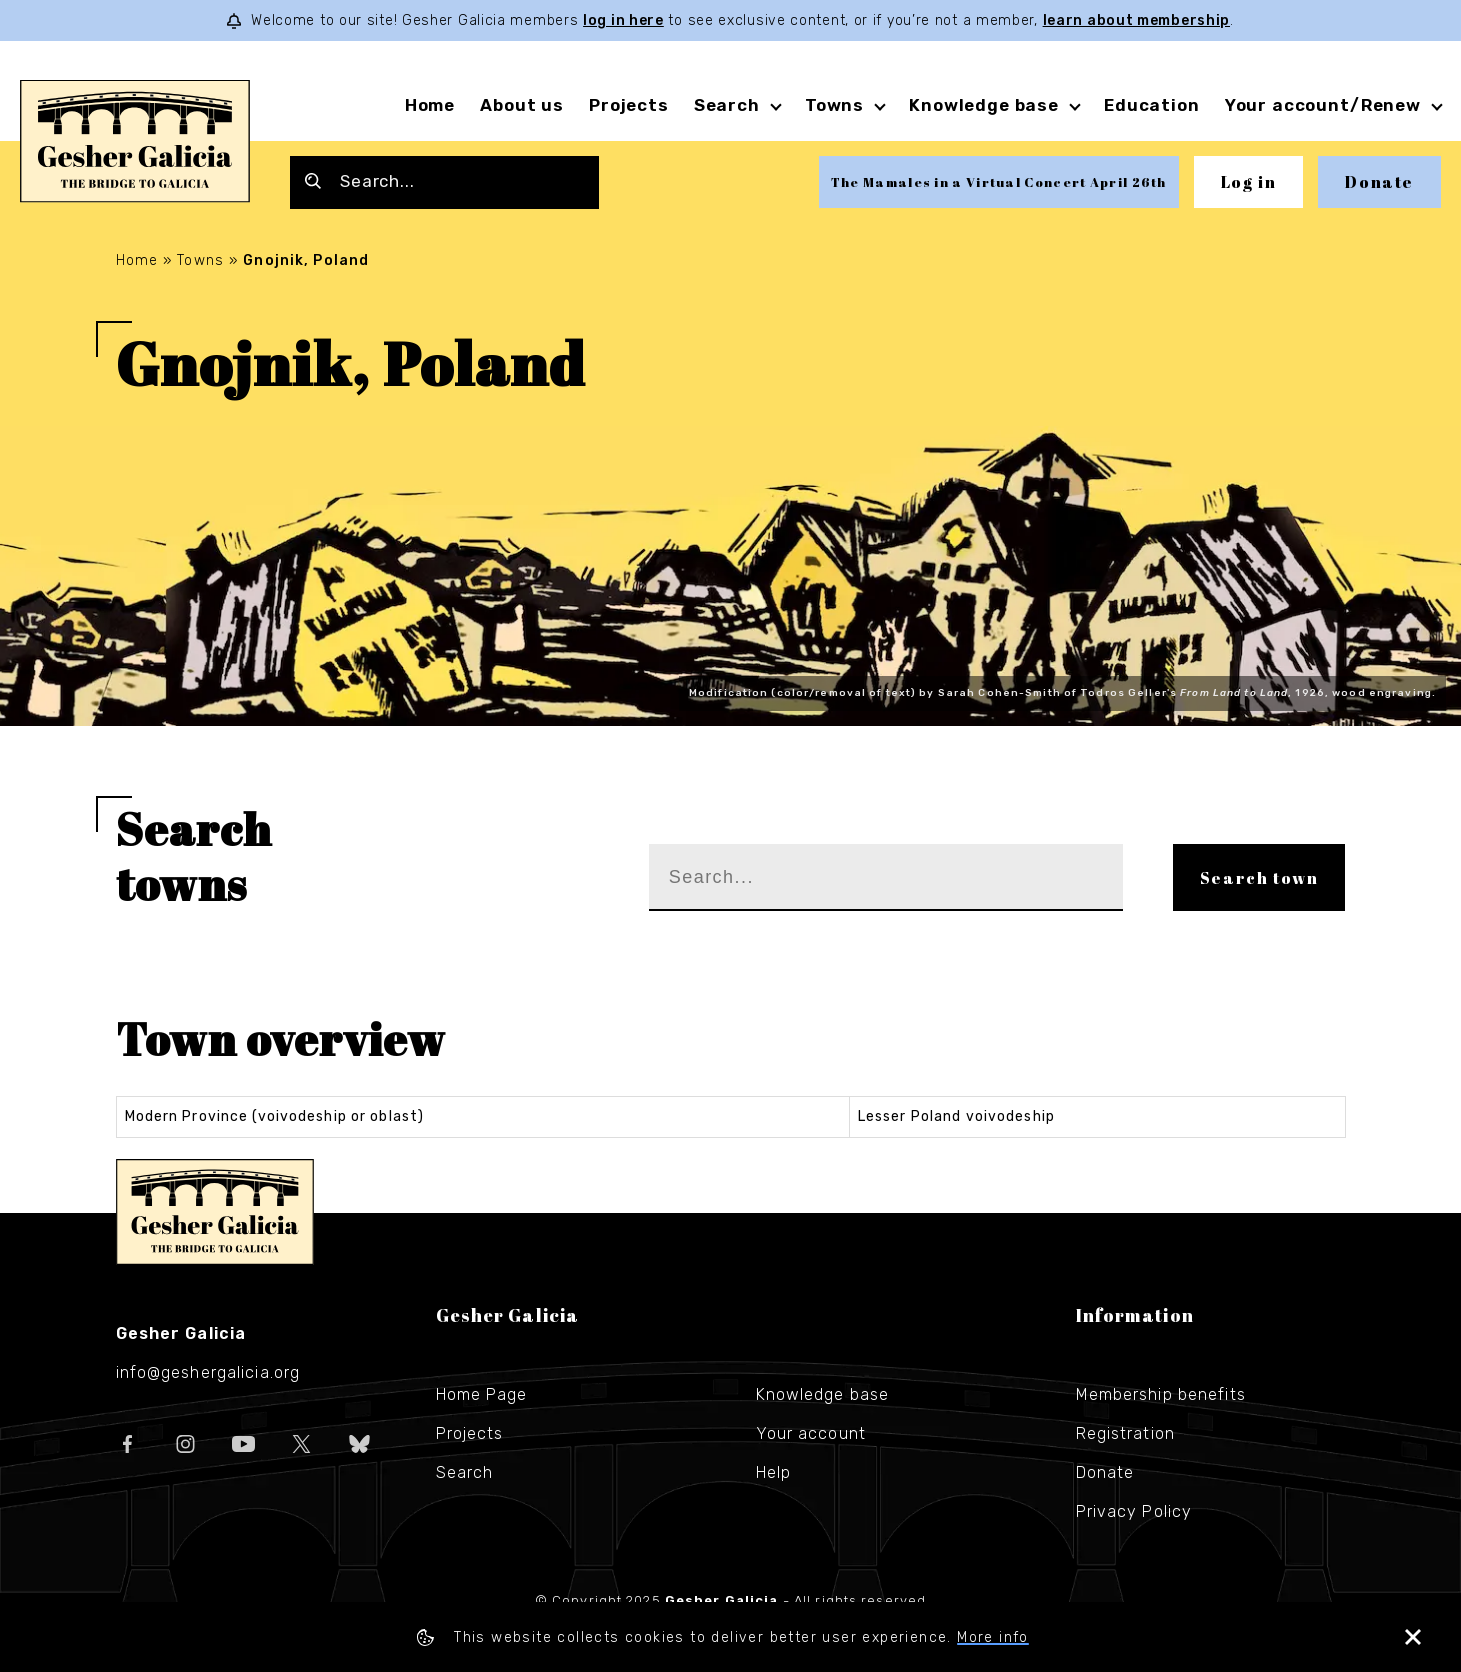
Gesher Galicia (215, 1212)
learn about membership (1136, 20)
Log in (1249, 182)
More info (993, 1637)
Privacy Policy (1134, 1511)
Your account (811, 1433)
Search (727, 105)
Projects (629, 105)
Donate (1379, 182)
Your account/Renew (1323, 105)
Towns (834, 105)
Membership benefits (1161, 1394)
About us (522, 105)
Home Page (482, 1394)
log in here (623, 20)
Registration (1125, 1433)
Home (430, 105)
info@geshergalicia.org (208, 1372)
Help (773, 1472)
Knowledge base (984, 105)
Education (1152, 105)
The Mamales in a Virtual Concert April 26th (999, 182)
